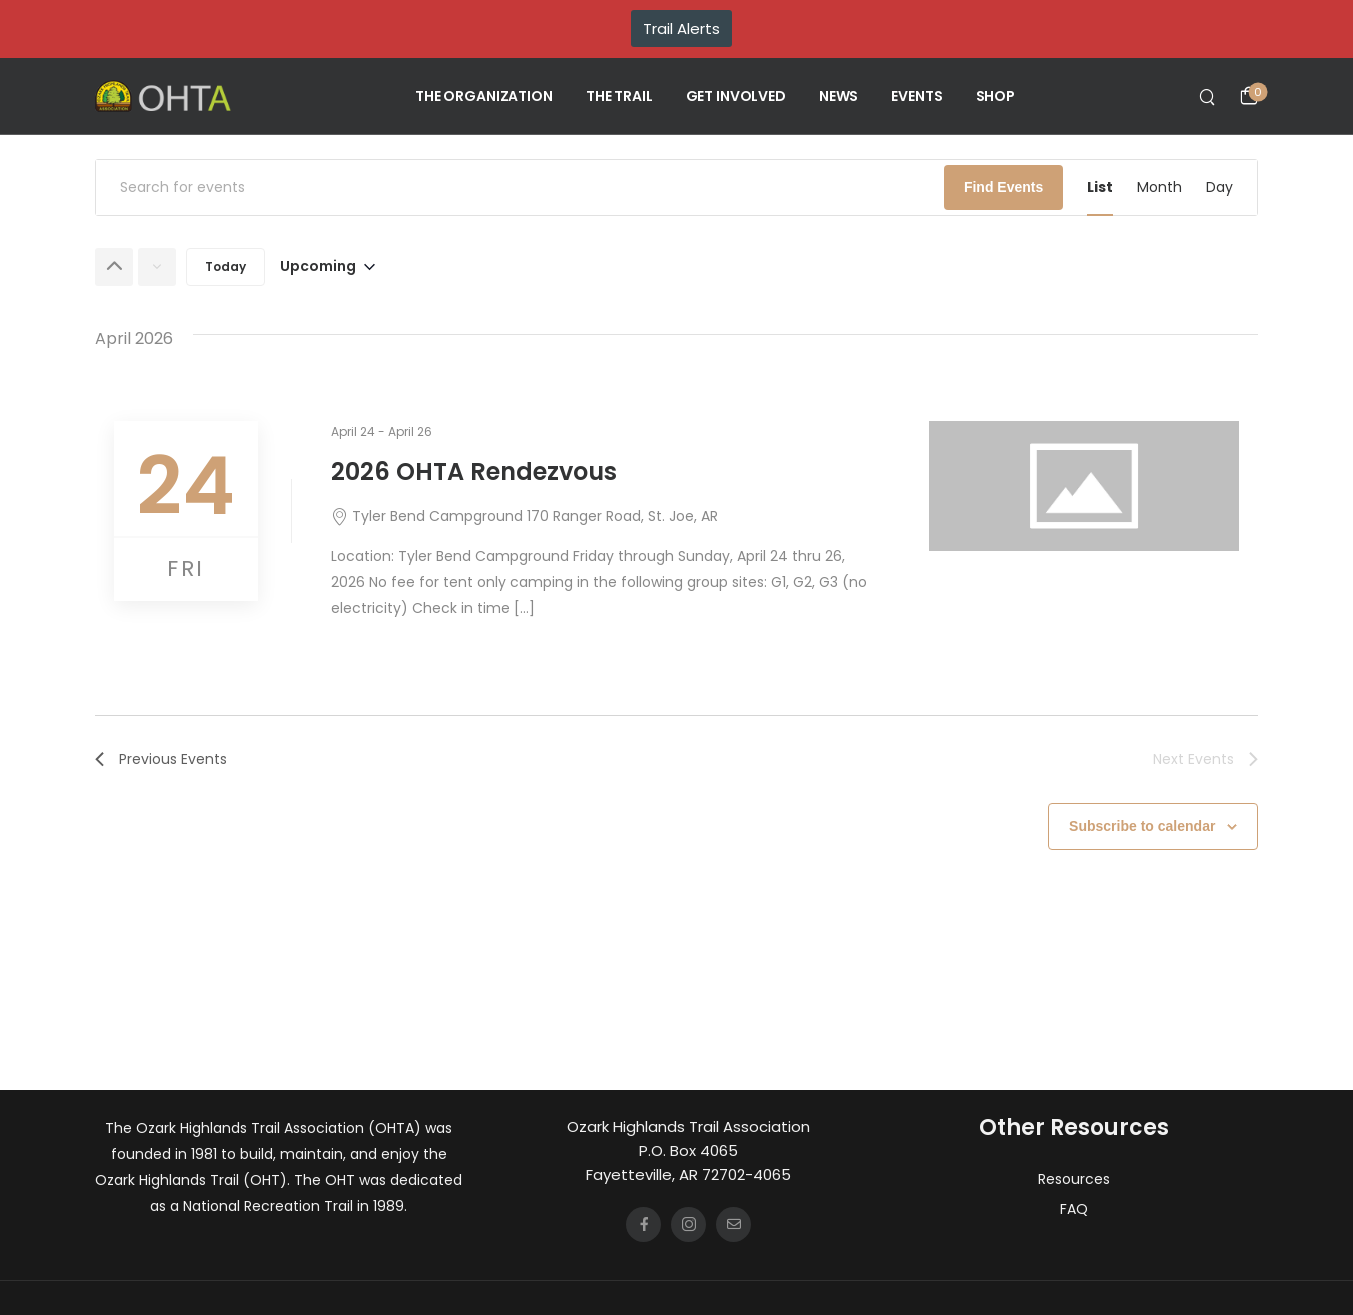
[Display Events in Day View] (1219, 187)
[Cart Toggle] (1249, 96)
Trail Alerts (681, 28)
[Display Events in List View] (1100, 187)
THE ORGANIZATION (484, 96)
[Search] (1209, 96)
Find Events (1003, 187)
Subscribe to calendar (1142, 826)
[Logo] (163, 95)
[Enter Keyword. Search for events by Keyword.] (520, 187)
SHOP (995, 96)
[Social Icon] (643, 1224)
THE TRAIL (619, 96)
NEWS (838, 96)
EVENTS (916, 96)
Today (225, 266)
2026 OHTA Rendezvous (474, 471)
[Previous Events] (114, 267)
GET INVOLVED (736, 96)
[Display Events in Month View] (1159, 187)
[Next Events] (157, 267)
